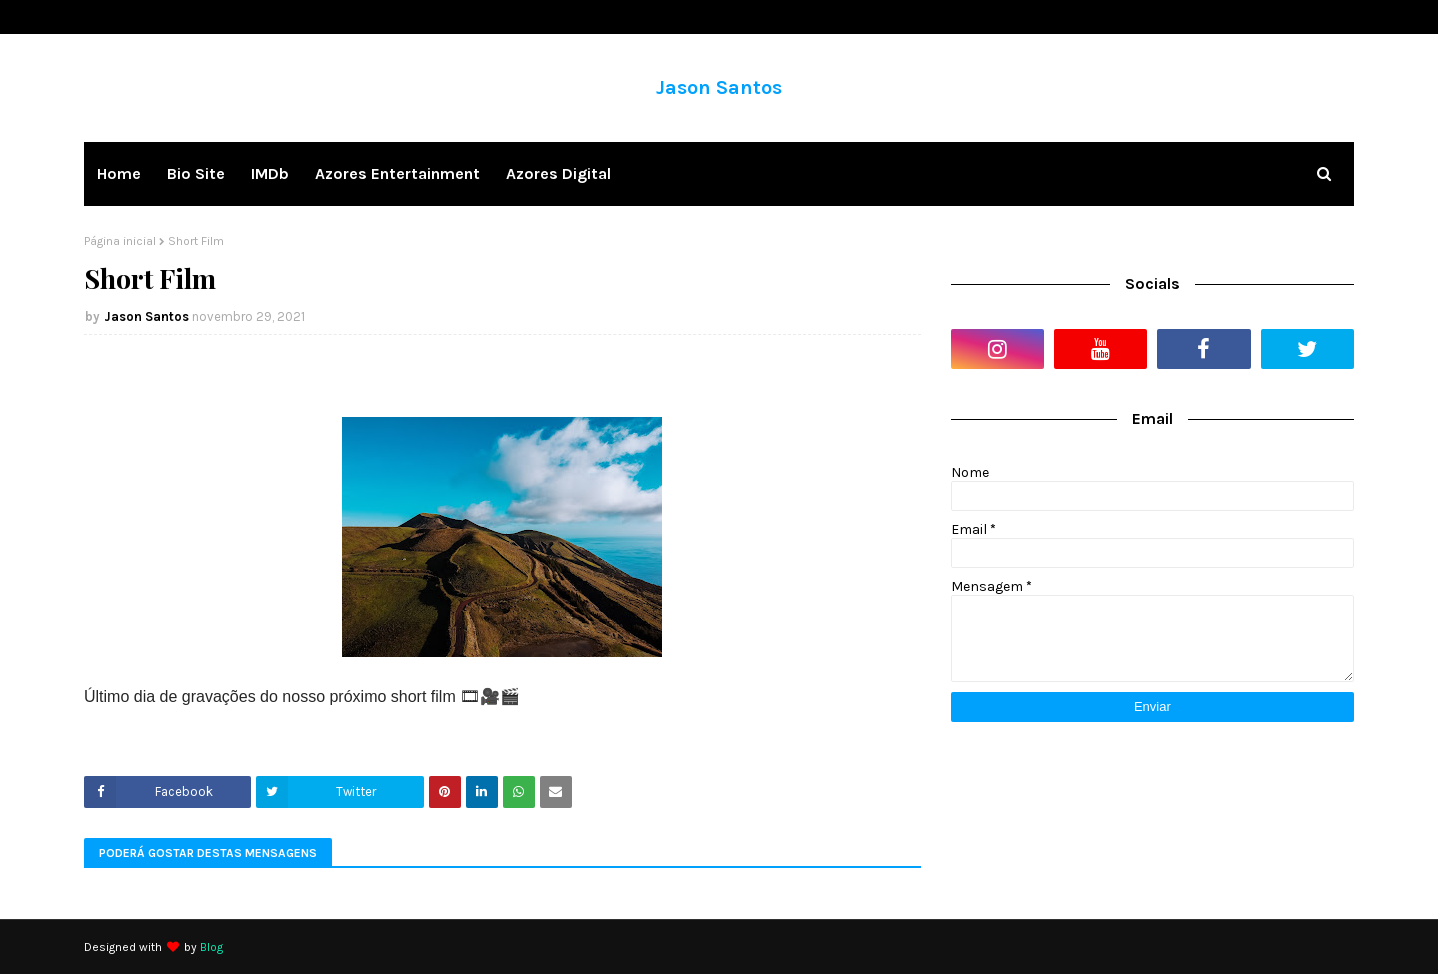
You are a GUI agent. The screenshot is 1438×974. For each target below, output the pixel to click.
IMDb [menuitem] (270, 173)
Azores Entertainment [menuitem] (397, 173)
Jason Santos (719, 87)
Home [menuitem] (119, 173)
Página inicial (120, 241)
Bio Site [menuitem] (196, 173)
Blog (211, 947)
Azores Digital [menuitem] (558, 173)
